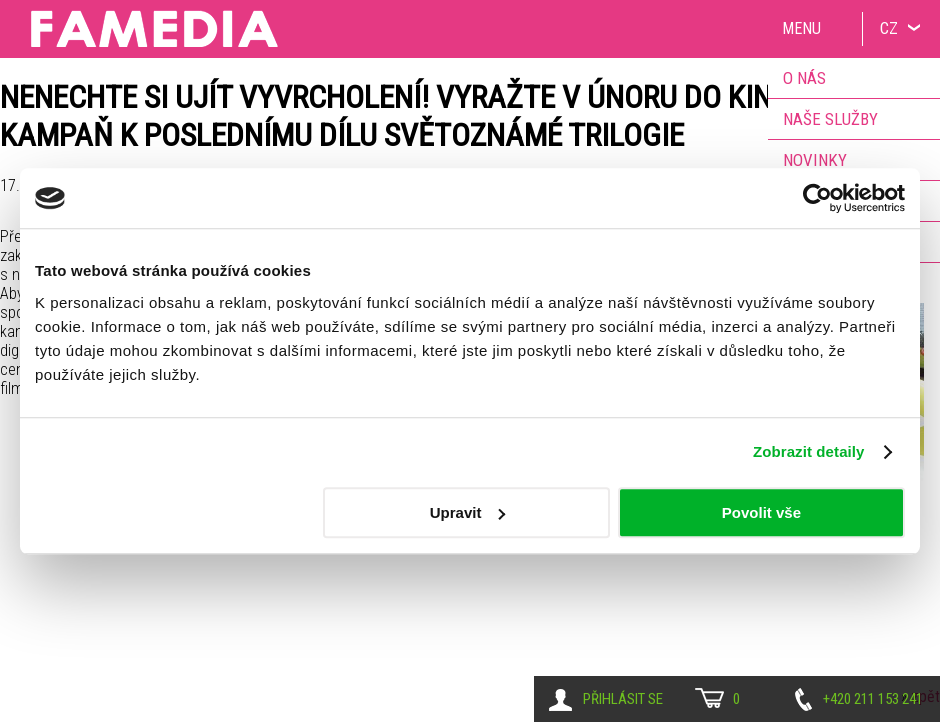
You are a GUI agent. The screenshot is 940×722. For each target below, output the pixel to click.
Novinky (815, 160)
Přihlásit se (623, 699)
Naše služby (830, 119)
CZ (889, 28)
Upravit (468, 512)
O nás (804, 78)
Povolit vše (761, 512)
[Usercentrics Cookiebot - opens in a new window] (817, 198)
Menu (801, 28)
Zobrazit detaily (809, 451)
